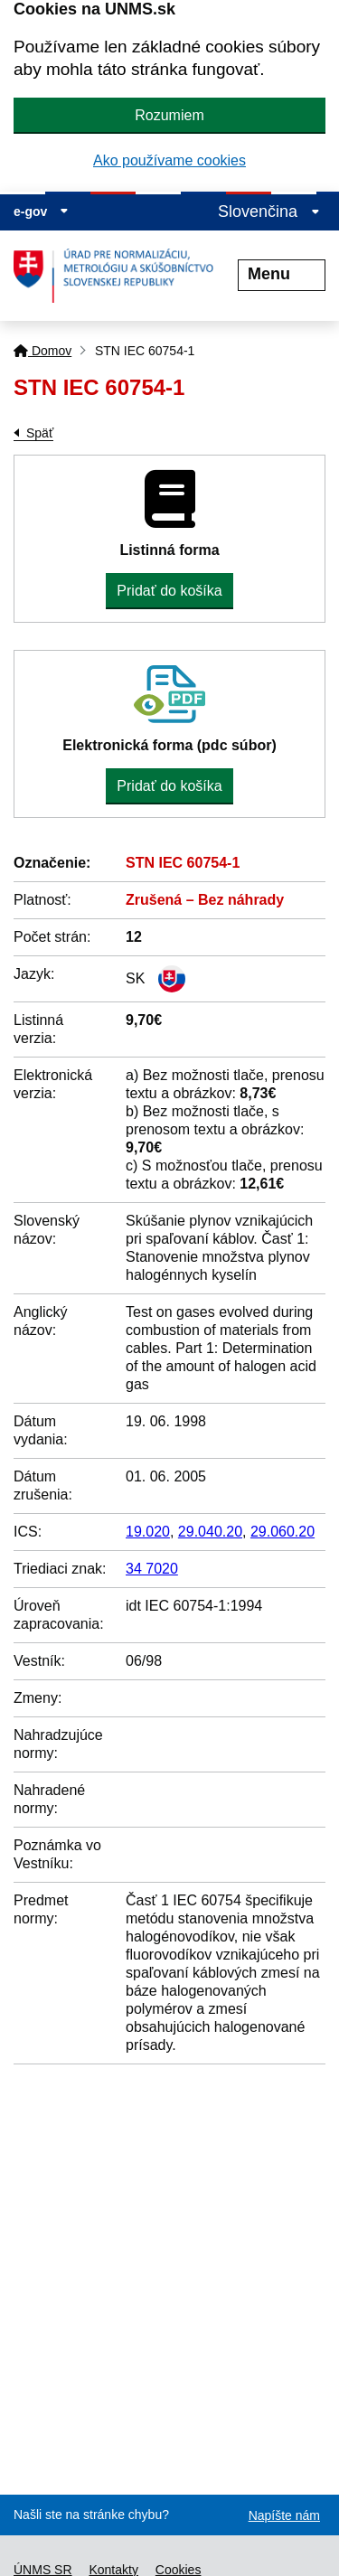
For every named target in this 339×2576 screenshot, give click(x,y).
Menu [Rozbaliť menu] (281, 274)
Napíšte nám (284, 2515)
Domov (42, 350)
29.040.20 (210, 1531)
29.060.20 (282, 1531)
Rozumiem (169, 115)
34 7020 (152, 1568)
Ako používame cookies (169, 160)
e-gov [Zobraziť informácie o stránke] (41, 211)
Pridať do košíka (169, 590)
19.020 (148, 1531)
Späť (39, 433)
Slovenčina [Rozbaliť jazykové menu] (269, 211)
